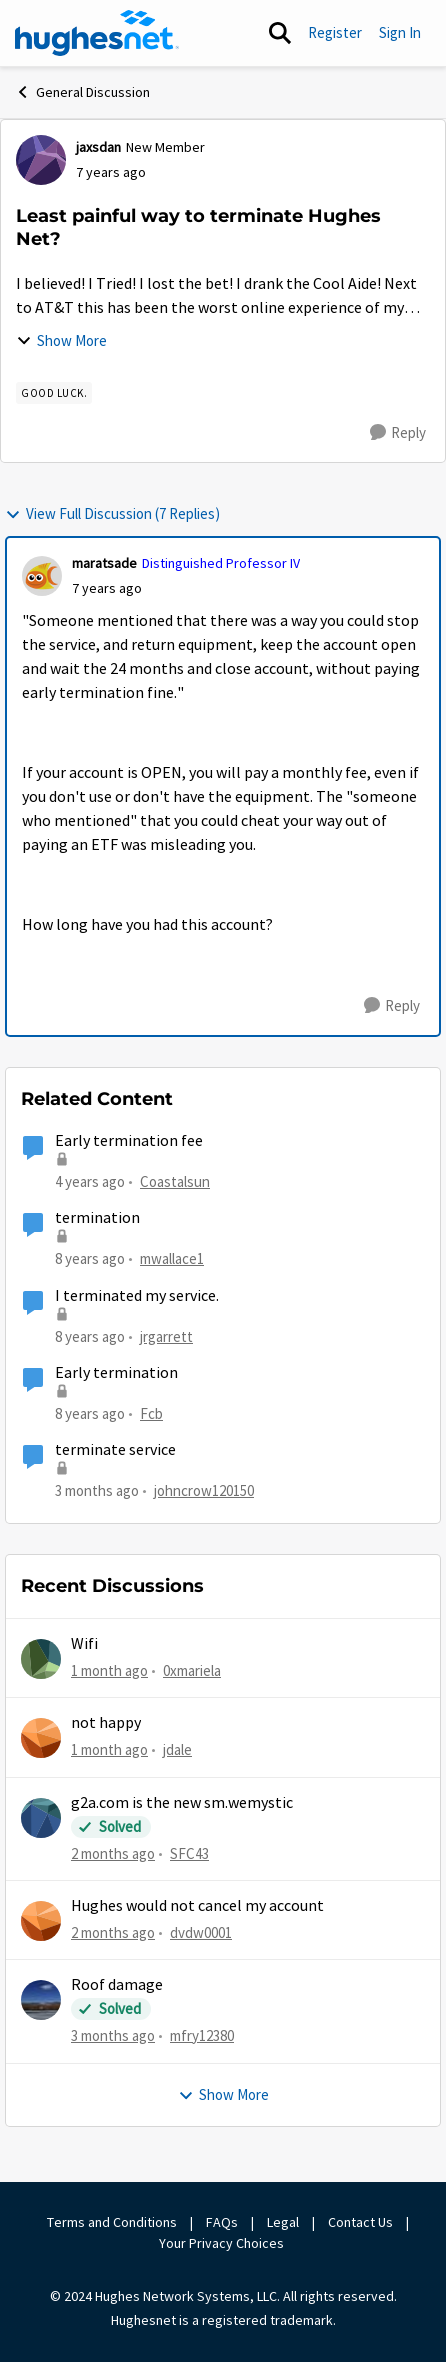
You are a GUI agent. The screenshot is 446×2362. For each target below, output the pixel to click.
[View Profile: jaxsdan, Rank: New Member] (41, 160)
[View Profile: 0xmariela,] (41, 1659)
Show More (61, 340)
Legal (283, 2222)
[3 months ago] (113, 2036)
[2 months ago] (113, 1853)
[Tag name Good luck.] (54, 393)
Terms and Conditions (112, 2222)
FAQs (222, 2222)
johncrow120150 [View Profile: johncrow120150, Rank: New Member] (204, 1490)
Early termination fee (129, 1141)
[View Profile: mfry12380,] (41, 2000)
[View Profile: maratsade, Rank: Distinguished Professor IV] (42, 576)
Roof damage (117, 1985)
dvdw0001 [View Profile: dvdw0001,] (201, 1932)
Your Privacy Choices (223, 2243)
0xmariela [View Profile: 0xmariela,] (192, 1670)
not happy (106, 1723)
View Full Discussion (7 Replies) (112, 513)
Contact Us (360, 2222)
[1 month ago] (109, 1671)
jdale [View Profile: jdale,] (177, 1749)
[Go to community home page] (97, 33)
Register (335, 32)
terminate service (115, 1450)
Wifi (84, 1644)
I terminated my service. (137, 1296)
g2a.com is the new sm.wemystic (182, 1803)
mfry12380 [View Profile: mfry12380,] (202, 2035)
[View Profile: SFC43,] (41, 1818)
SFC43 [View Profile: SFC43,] (189, 1852)
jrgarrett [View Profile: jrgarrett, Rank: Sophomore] (166, 1336)
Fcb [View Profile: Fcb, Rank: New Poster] (151, 1413)
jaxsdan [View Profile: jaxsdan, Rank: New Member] (98, 147)
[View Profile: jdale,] (41, 1738)
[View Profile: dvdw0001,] (41, 1921)
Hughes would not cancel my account (197, 1906)
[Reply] (398, 433)
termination (97, 1218)
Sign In (400, 32)
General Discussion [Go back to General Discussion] (82, 92)
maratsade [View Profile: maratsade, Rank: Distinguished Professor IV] (104, 563)
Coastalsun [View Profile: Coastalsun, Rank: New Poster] (175, 1181)
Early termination (116, 1373)
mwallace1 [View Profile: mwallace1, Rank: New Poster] (172, 1258)
